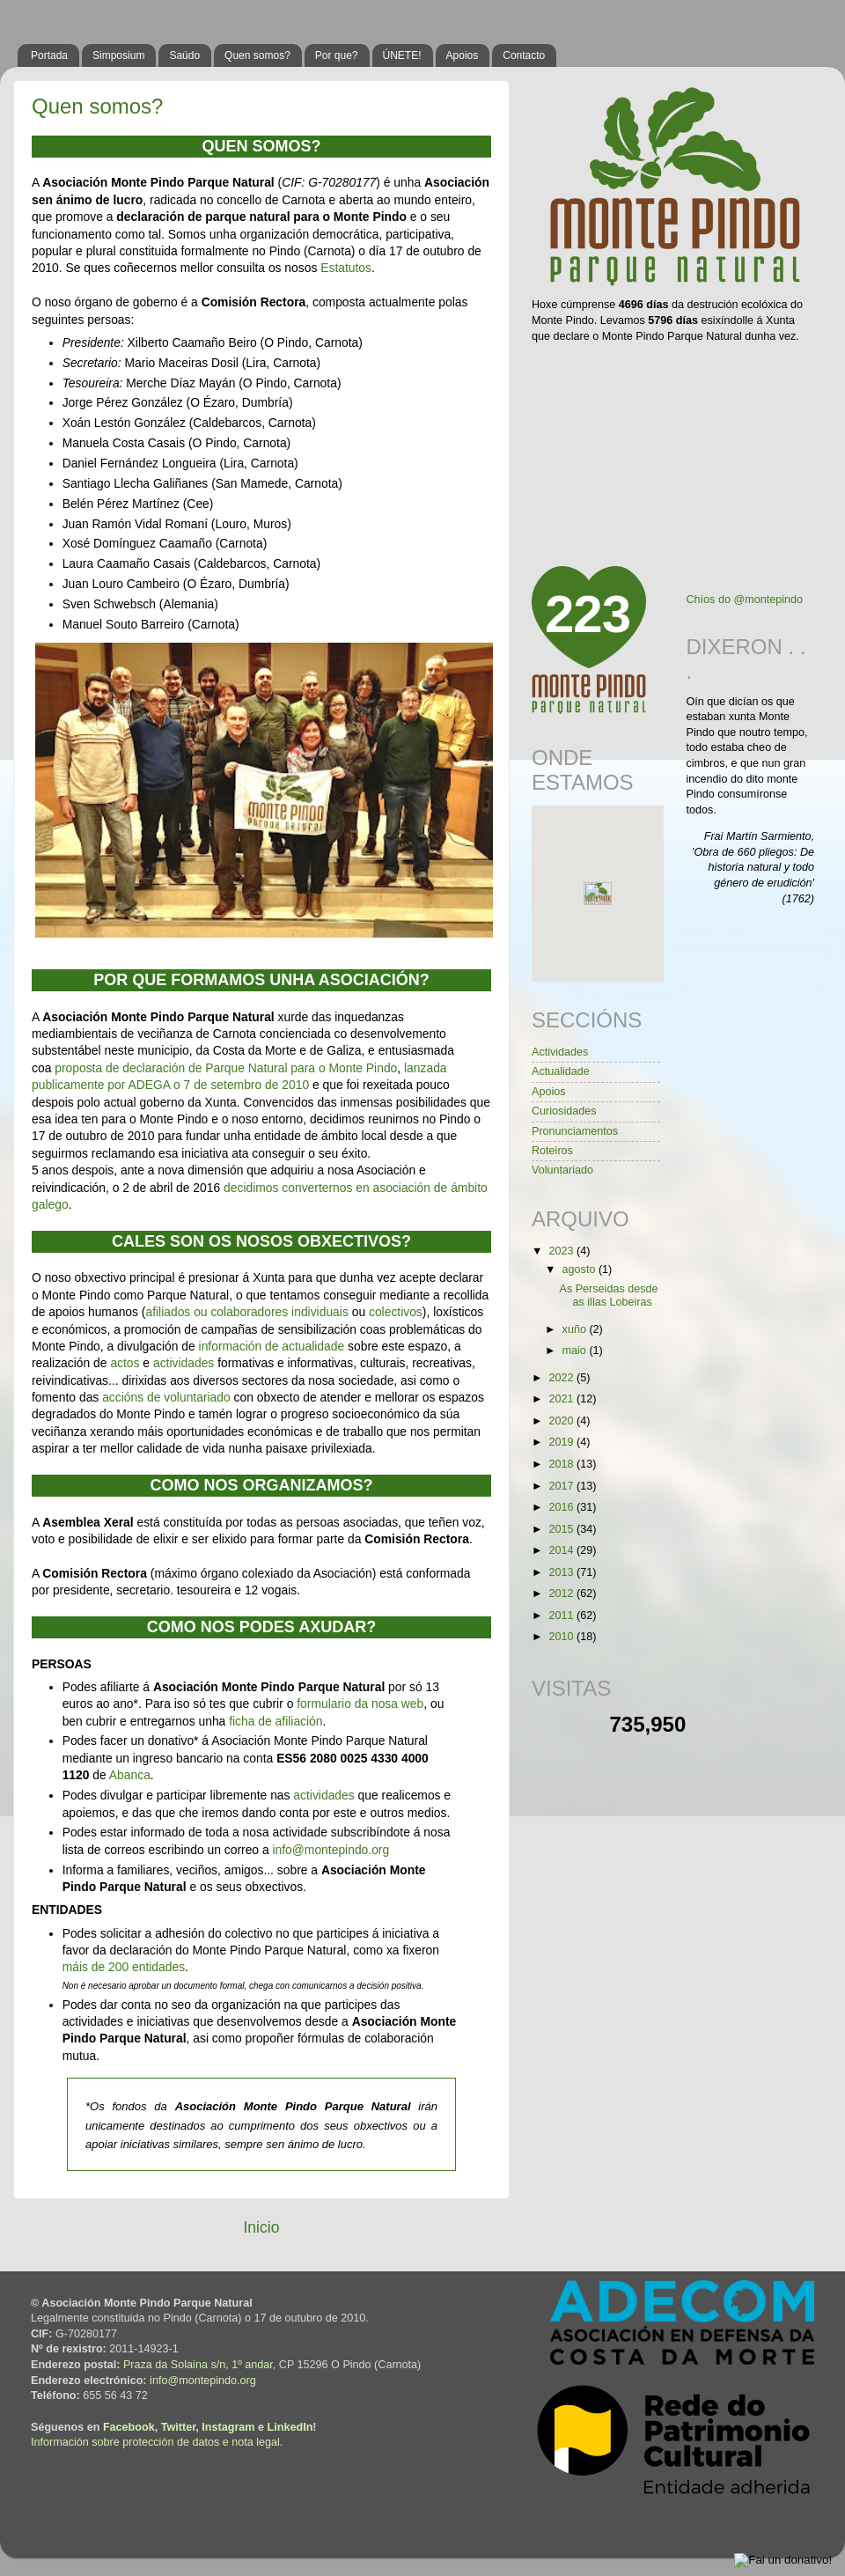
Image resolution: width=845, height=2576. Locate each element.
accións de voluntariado (166, 1397)
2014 (562, 1550)
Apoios (462, 55)
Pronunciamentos (575, 1131)
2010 (562, 1636)
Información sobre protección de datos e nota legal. (157, 2442)
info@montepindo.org (330, 1850)
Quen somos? (257, 55)
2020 (562, 1421)
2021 (562, 1399)
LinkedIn (290, 2427)
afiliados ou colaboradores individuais (246, 1312)
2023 (562, 1251)
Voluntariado (562, 1170)
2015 (562, 1529)
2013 (562, 1572)
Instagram (228, 2427)
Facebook (129, 2427)
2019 (562, 1442)
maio (576, 1350)
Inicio (261, 2227)
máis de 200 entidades (123, 1967)
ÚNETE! (402, 55)
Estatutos (345, 268)
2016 (562, 1507)
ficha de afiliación (275, 1721)
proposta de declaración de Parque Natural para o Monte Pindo (224, 1068)
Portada (49, 55)
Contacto (524, 55)
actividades (183, 1363)
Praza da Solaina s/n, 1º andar (198, 2365)
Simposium (118, 55)
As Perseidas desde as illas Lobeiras (608, 1295)
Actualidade (561, 1071)
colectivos (395, 1312)
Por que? (336, 55)
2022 (562, 1378)
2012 (562, 1593)
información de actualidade (272, 1346)
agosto (580, 1269)
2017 (562, 1486)
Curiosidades (564, 1111)
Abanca (130, 1775)
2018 (562, 1464)
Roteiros (552, 1150)
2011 (562, 1615)
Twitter (178, 2427)
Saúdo (184, 55)
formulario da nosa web (360, 1703)
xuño (576, 1329)
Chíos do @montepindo (745, 599)
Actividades (560, 1052)
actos (124, 1363)
